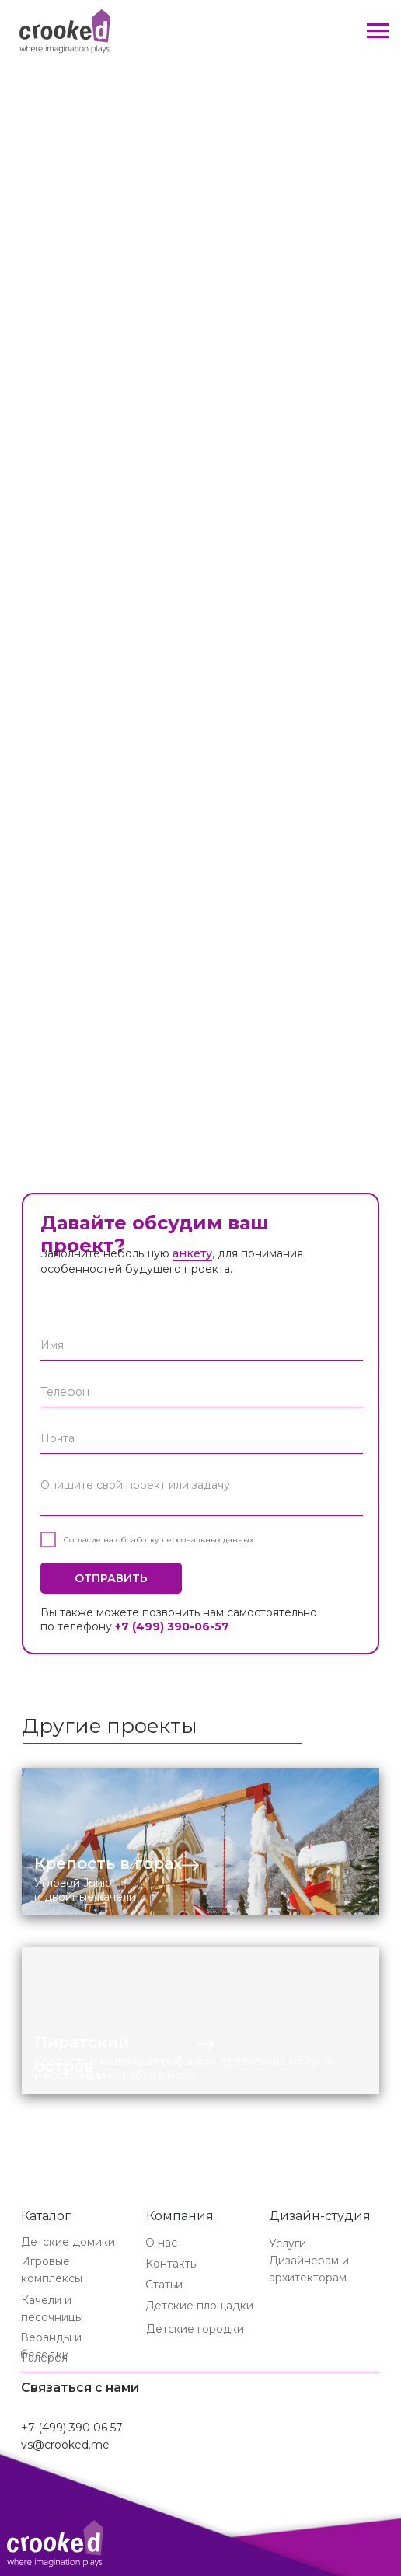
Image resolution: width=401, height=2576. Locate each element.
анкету (192, 1253)
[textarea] (201, 1492)
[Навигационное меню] (378, 31)
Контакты (171, 2264)
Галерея (45, 2358)
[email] (201, 1438)
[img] (200, 1841)
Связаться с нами (80, 2387)
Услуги (287, 2243)
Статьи (164, 2285)
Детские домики (68, 2242)
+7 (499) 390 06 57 (72, 2428)
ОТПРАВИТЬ (111, 1578)
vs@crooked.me (65, 2445)
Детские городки (195, 2329)
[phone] (201, 1391)
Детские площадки (199, 2306)
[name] (201, 1345)
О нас (161, 2243)
